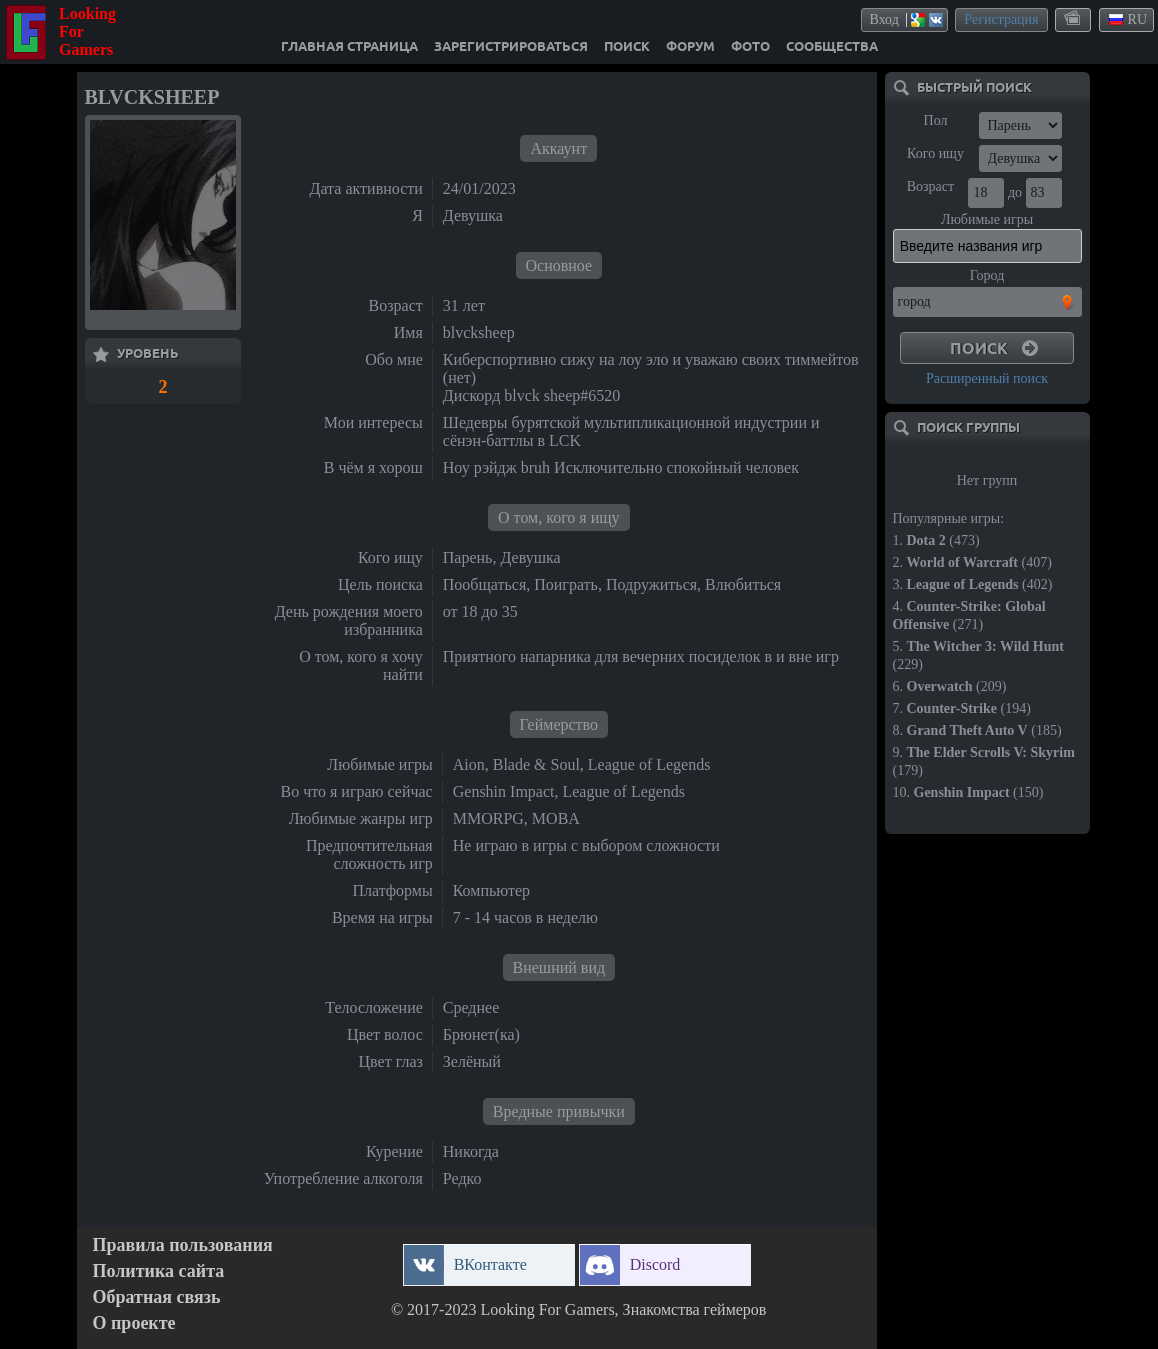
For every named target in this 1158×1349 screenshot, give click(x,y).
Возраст (930, 186)
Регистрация (1001, 19)
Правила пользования (183, 1245)
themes (1074, 19)
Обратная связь (157, 1297)
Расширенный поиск (987, 378)
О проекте (134, 1323)
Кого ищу (935, 153)
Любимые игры (987, 219)
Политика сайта (159, 1271)
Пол (936, 120)
